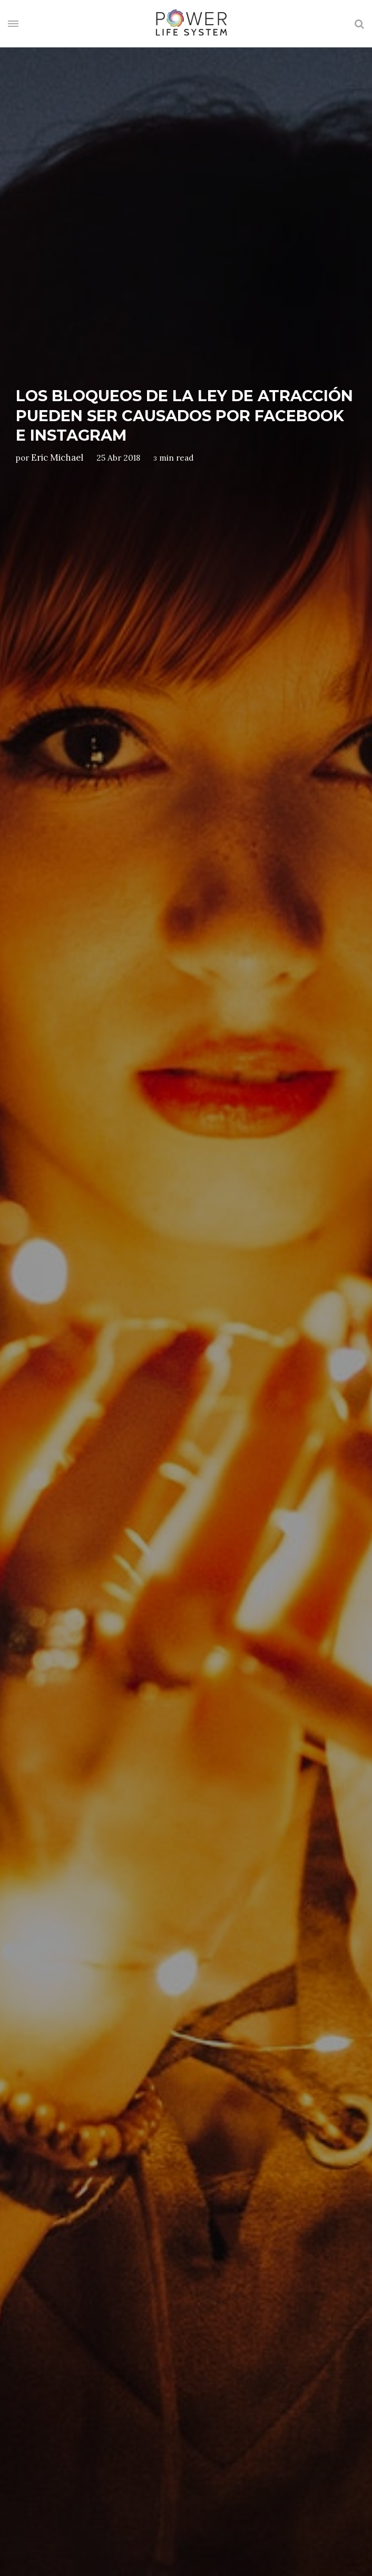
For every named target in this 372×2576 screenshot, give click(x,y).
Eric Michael (57, 457)
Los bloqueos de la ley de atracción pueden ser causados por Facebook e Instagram (184, 415)
